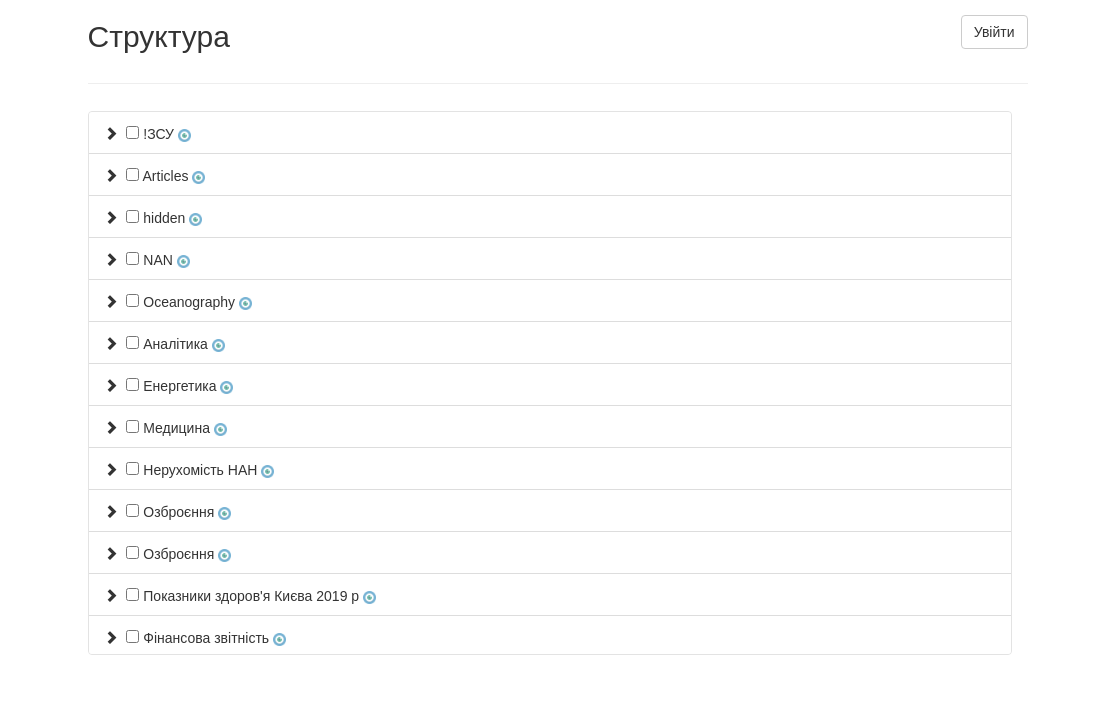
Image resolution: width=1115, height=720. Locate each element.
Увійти (994, 32)
